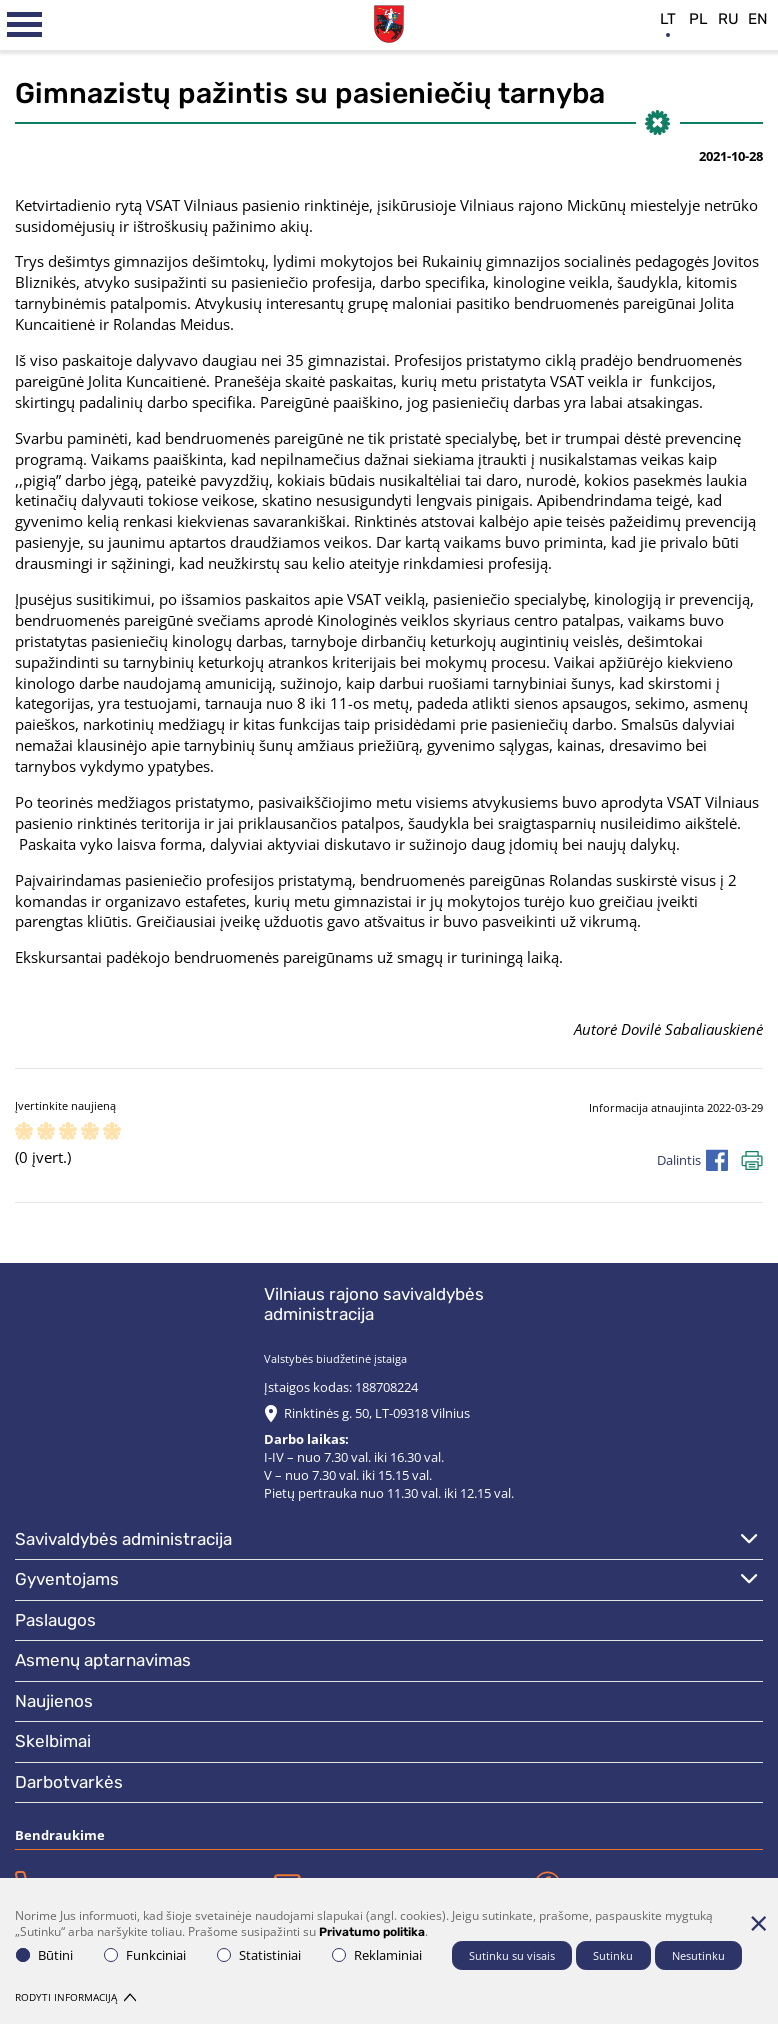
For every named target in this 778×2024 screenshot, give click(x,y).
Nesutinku (698, 1955)
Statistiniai (259, 1955)
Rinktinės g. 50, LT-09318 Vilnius (377, 1413)
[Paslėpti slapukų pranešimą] (758, 1923)
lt (668, 19)
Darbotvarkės (69, 1782)
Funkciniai (145, 1955)
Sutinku (613, 1955)
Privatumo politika (372, 1932)
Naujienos (54, 1701)
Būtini (44, 1955)
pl (698, 19)
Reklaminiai (377, 1955)
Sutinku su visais (512, 1955)
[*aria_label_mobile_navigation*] (25, 25)
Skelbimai (53, 1741)
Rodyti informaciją (75, 1997)
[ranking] (112, 1132)
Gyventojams (67, 1579)
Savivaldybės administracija (123, 1539)
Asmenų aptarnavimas (103, 1660)
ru (728, 19)
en (758, 19)
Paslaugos (55, 1620)
